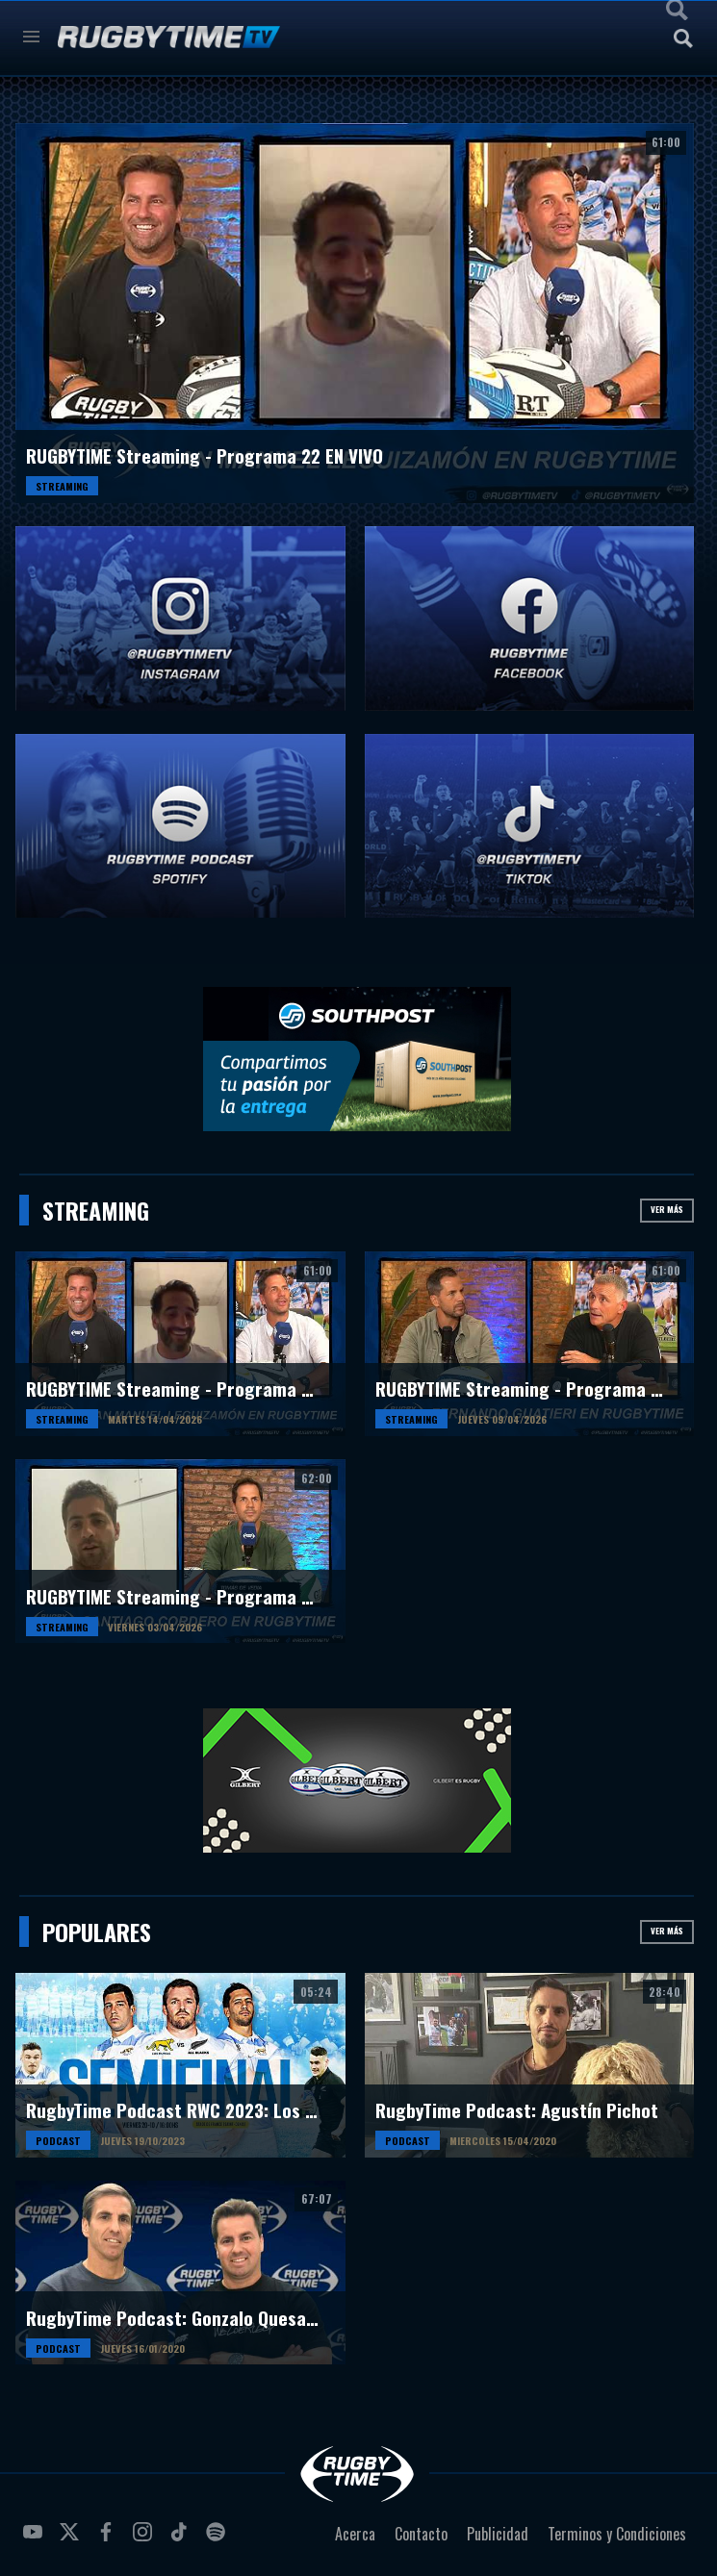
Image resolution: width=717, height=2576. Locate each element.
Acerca (355, 2533)
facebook (108, 2539)
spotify (218, 2539)
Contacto (421, 2533)
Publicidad (497, 2533)
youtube (35, 2539)
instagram (145, 2539)
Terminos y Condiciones (617, 2533)
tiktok (181, 2539)
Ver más (667, 1209)
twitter (72, 2539)
